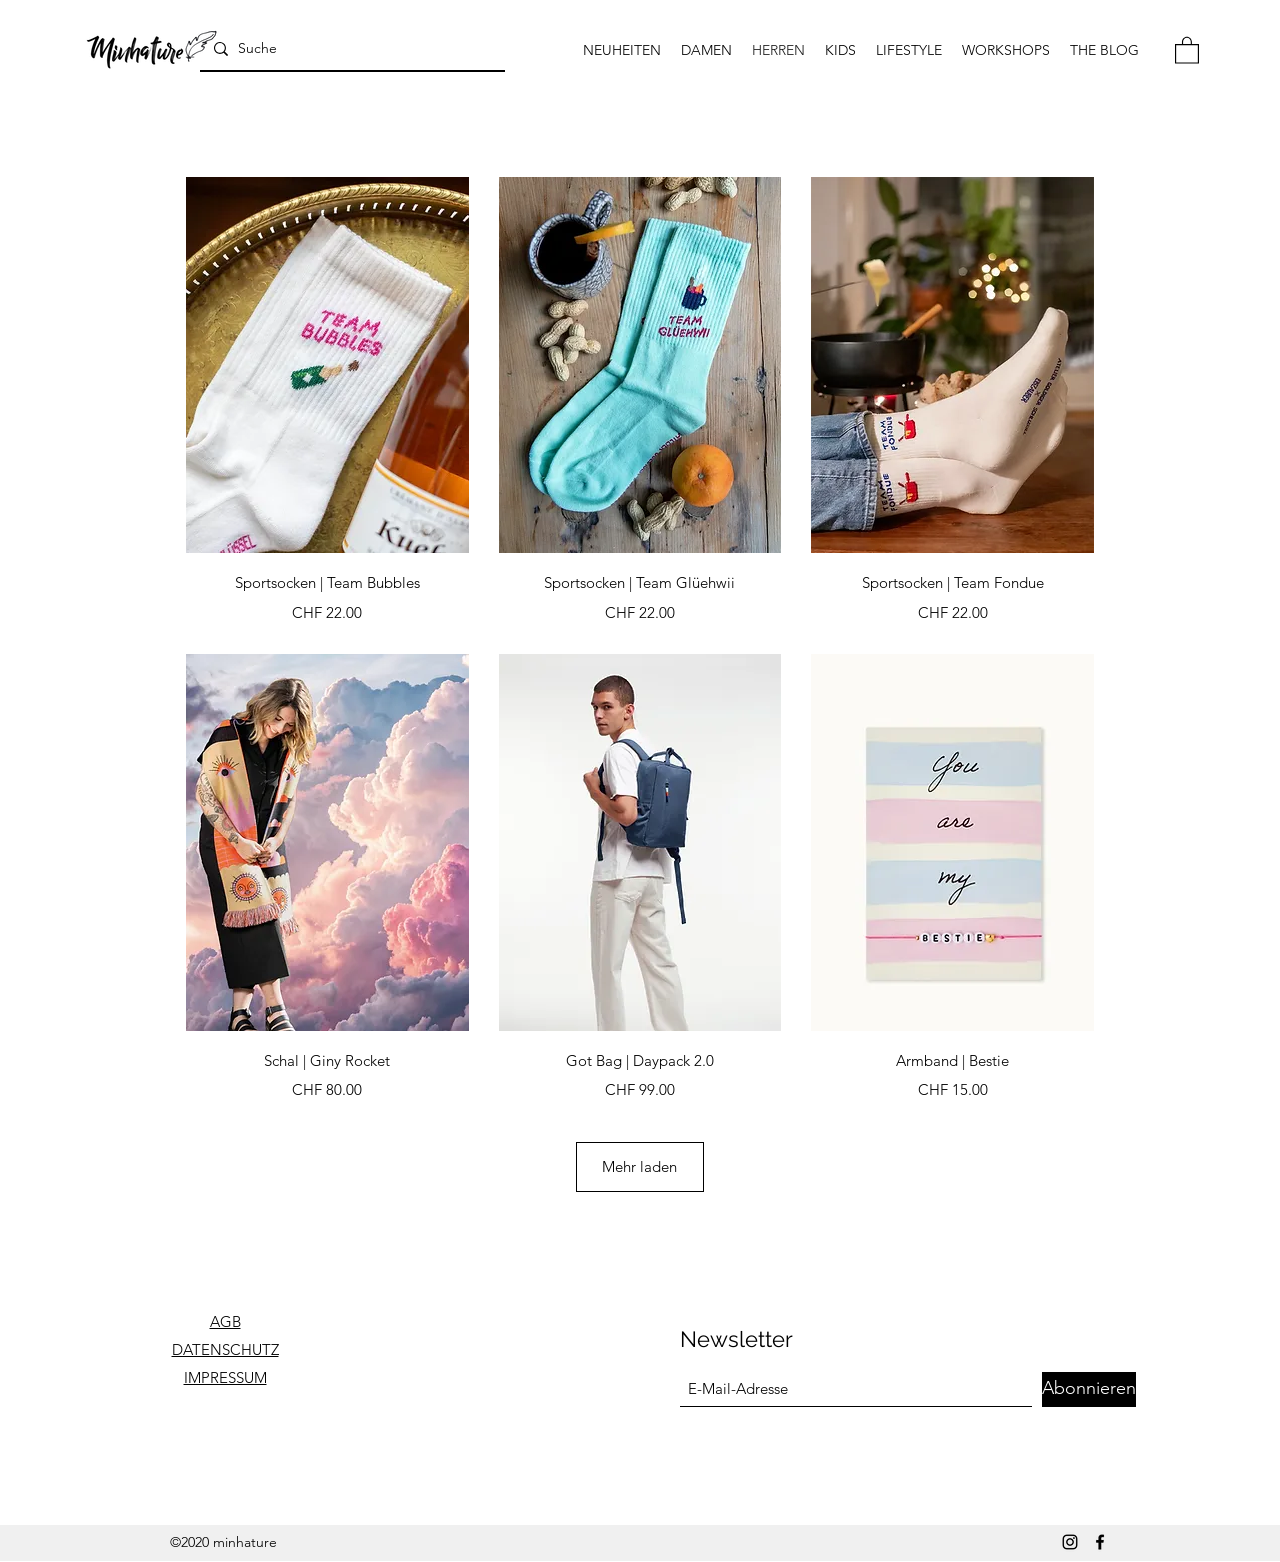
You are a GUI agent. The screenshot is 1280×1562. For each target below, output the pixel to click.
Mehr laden (639, 1166)
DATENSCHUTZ (225, 1349)
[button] (1187, 49)
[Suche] (350, 48)
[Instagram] (1070, 1542)
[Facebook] (1100, 1542)
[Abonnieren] (1089, 1389)
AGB (225, 1321)
